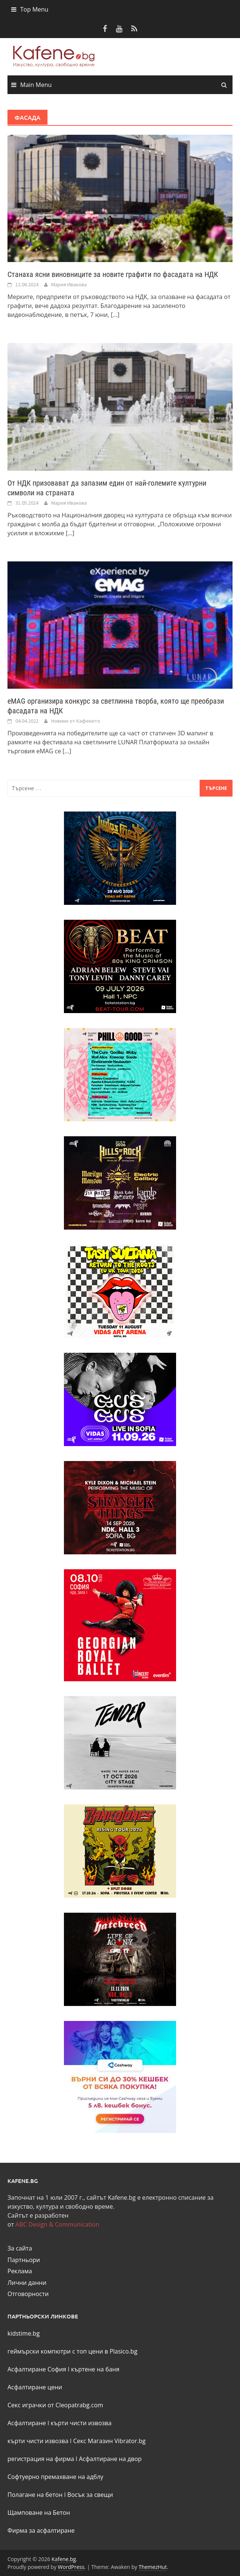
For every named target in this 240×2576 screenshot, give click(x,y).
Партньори (23, 2260)
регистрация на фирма (40, 2459)
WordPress (71, 2566)
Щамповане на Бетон (38, 2512)
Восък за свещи (90, 2495)
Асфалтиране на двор (110, 2459)
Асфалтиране (26, 2423)
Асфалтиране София (36, 2369)
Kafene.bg (64, 2559)
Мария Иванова (69, 284)
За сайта (19, 2248)
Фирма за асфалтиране (41, 2530)
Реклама (19, 2271)
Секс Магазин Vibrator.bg (109, 2441)
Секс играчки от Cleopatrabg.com (55, 2405)
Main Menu (36, 85)
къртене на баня (95, 2369)
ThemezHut (153, 2566)
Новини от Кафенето (75, 720)
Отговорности (28, 2294)
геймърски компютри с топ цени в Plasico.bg (72, 2351)
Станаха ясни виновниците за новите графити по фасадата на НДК (112, 274)
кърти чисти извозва (81, 2423)
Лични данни (26, 2282)
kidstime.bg (23, 2333)
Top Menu (34, 9)
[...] (115, 315)
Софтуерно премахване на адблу (55, 2477)
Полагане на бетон (34, 2495)
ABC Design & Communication (57, 2224)
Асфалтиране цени (34, 2387)
